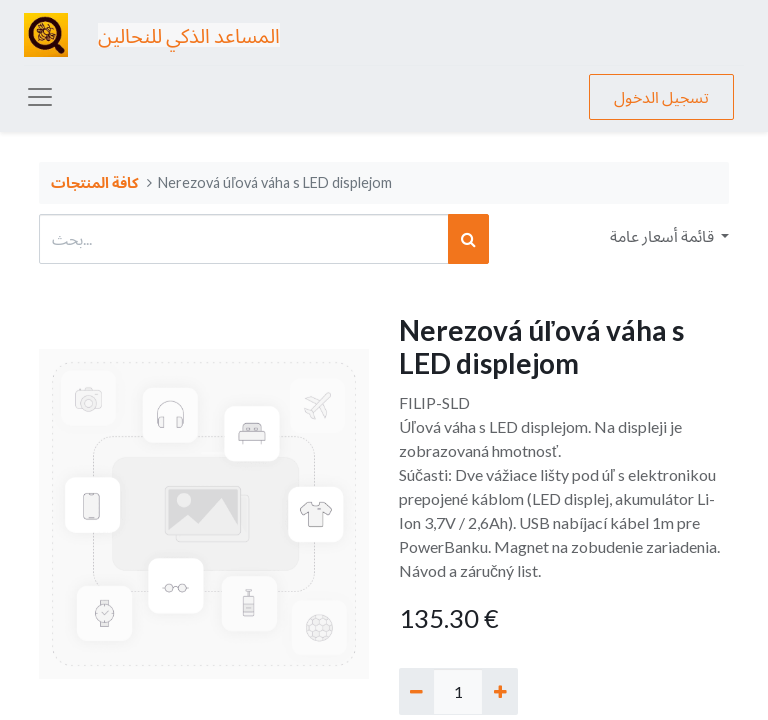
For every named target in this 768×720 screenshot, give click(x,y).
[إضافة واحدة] (499, 691)
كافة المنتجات (95, 182)
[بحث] (468, 239)
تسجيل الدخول (661, 96)
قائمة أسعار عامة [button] (663, 235)
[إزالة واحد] (416, 691)
